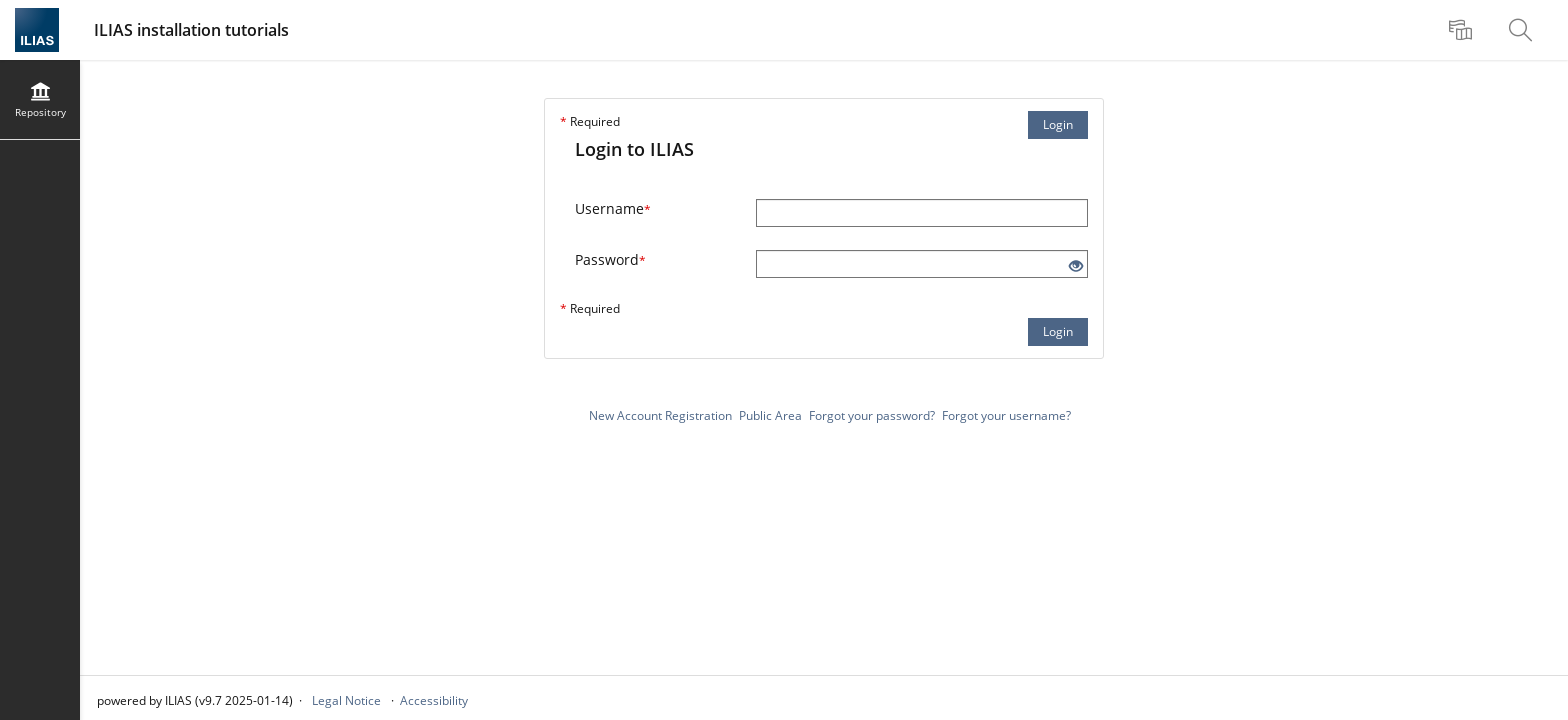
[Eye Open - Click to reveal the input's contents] (1076, 266)
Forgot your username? (1006, 415)
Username (613, 208)
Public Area (770, 415)
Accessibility (434, 700)
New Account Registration (660, 415)
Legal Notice (346, 700)
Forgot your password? (872, 415)
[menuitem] (1463, 30)
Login (1058, 124)
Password (610, 259)
